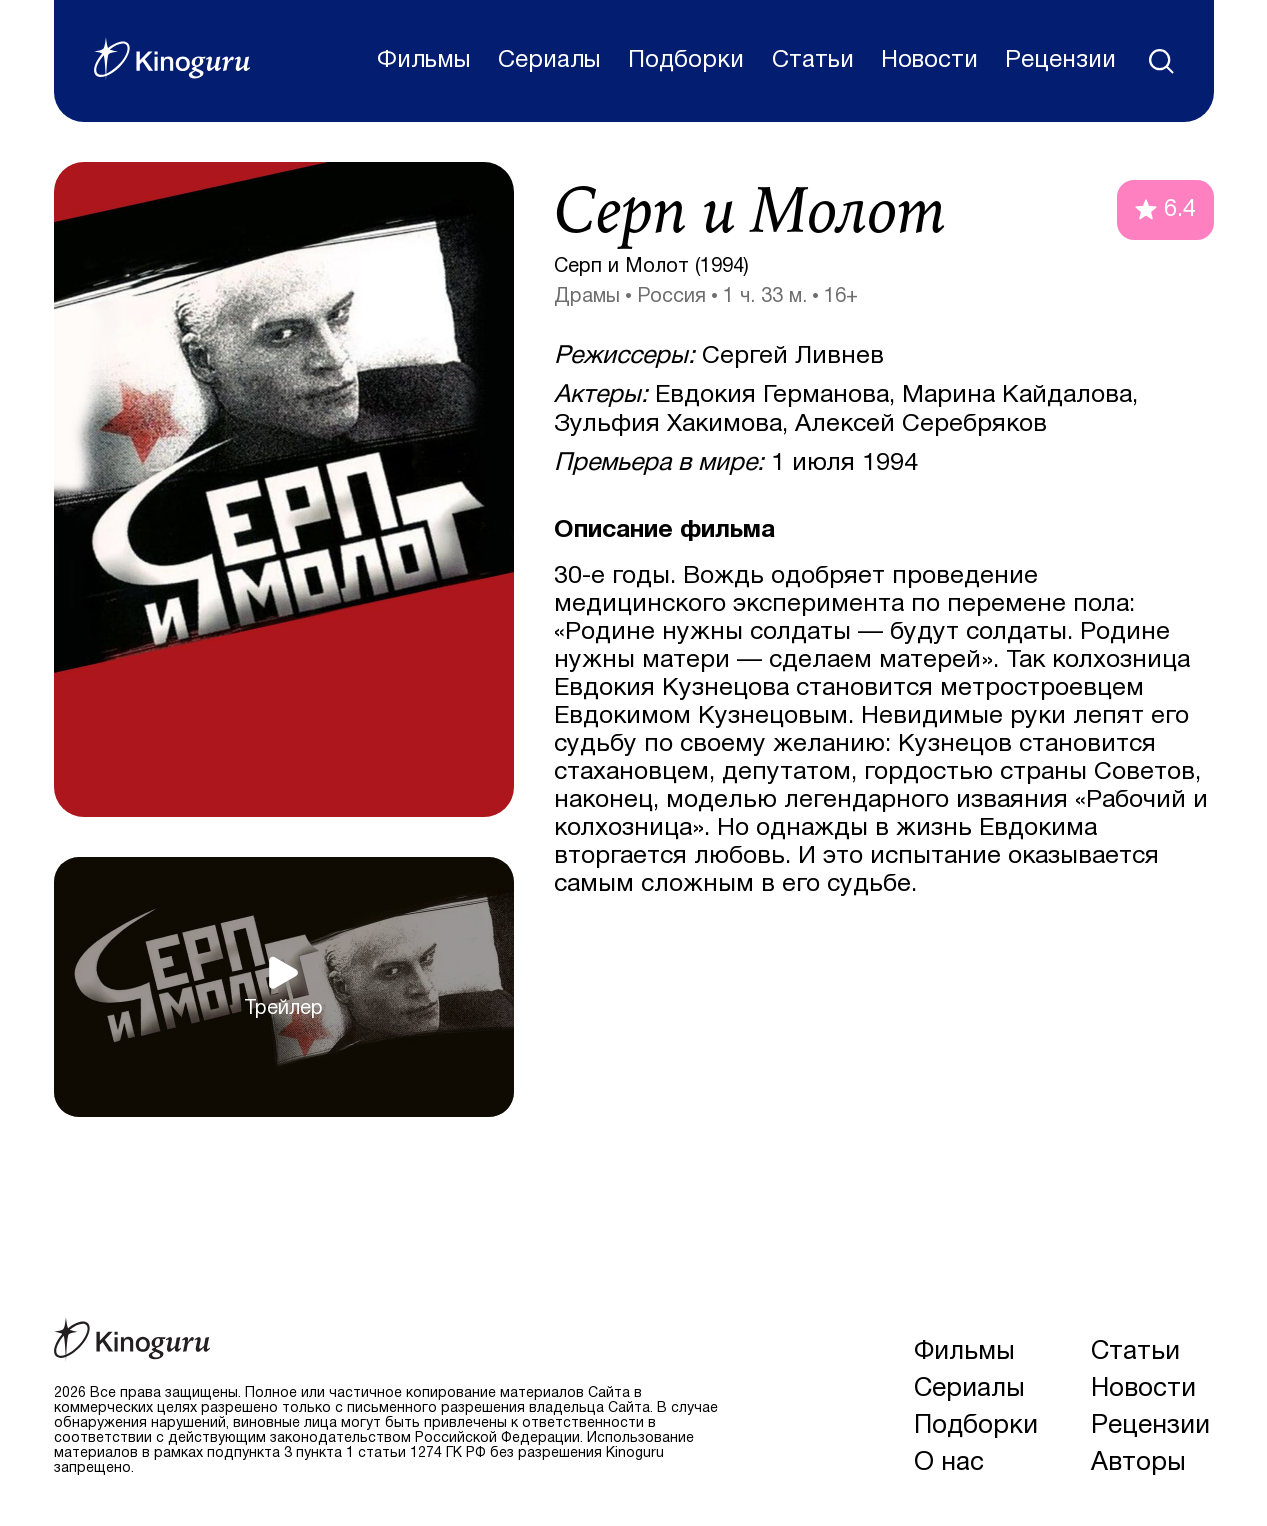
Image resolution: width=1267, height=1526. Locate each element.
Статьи (813, 61)
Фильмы (424, 61)
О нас (949, 1463)
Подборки (686, 61)
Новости (929, 61)
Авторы (1138, 1463)
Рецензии (1060, 61)
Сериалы (549, 61)
